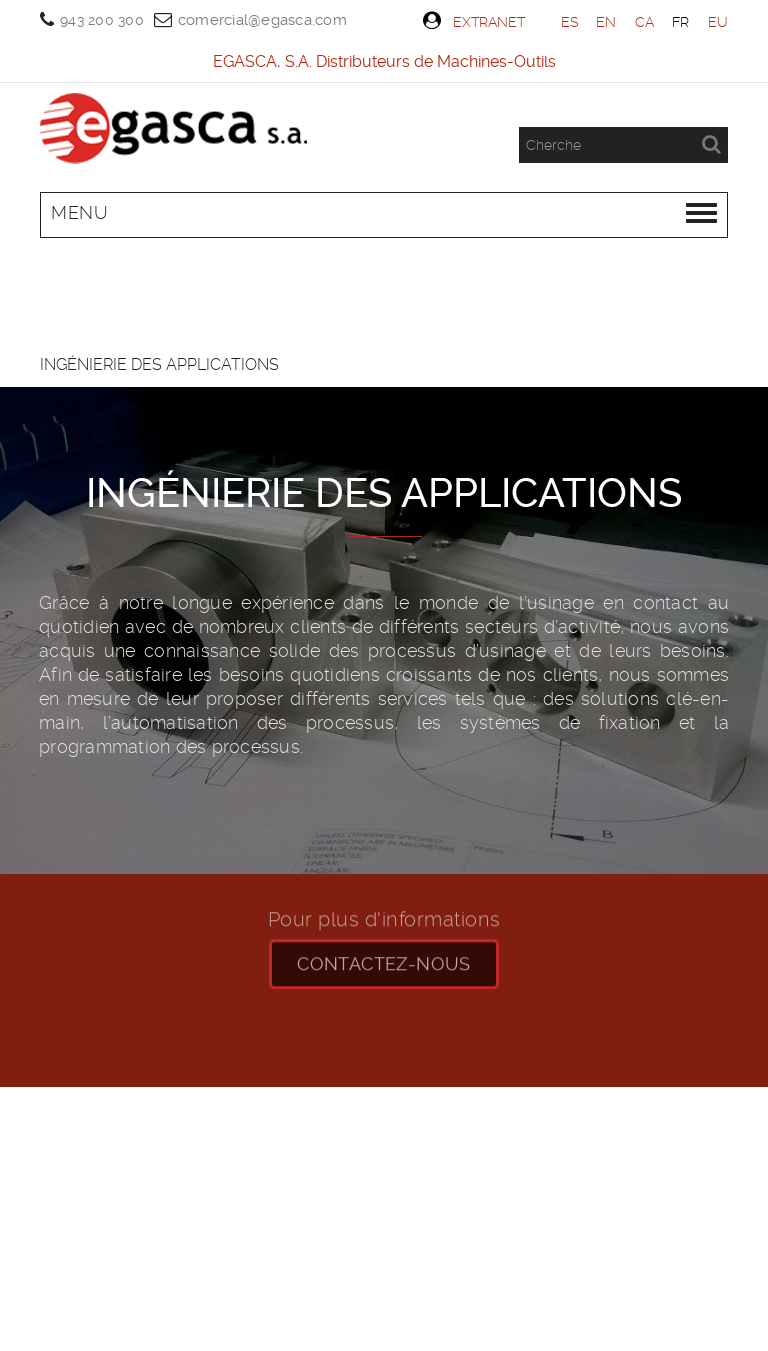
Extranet (474, 21)
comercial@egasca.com (262, 20)
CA (645, 22)
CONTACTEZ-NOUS (384, 950)
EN (606, 22)
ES (570, 22)
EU (718, 22)
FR (681, 22)
